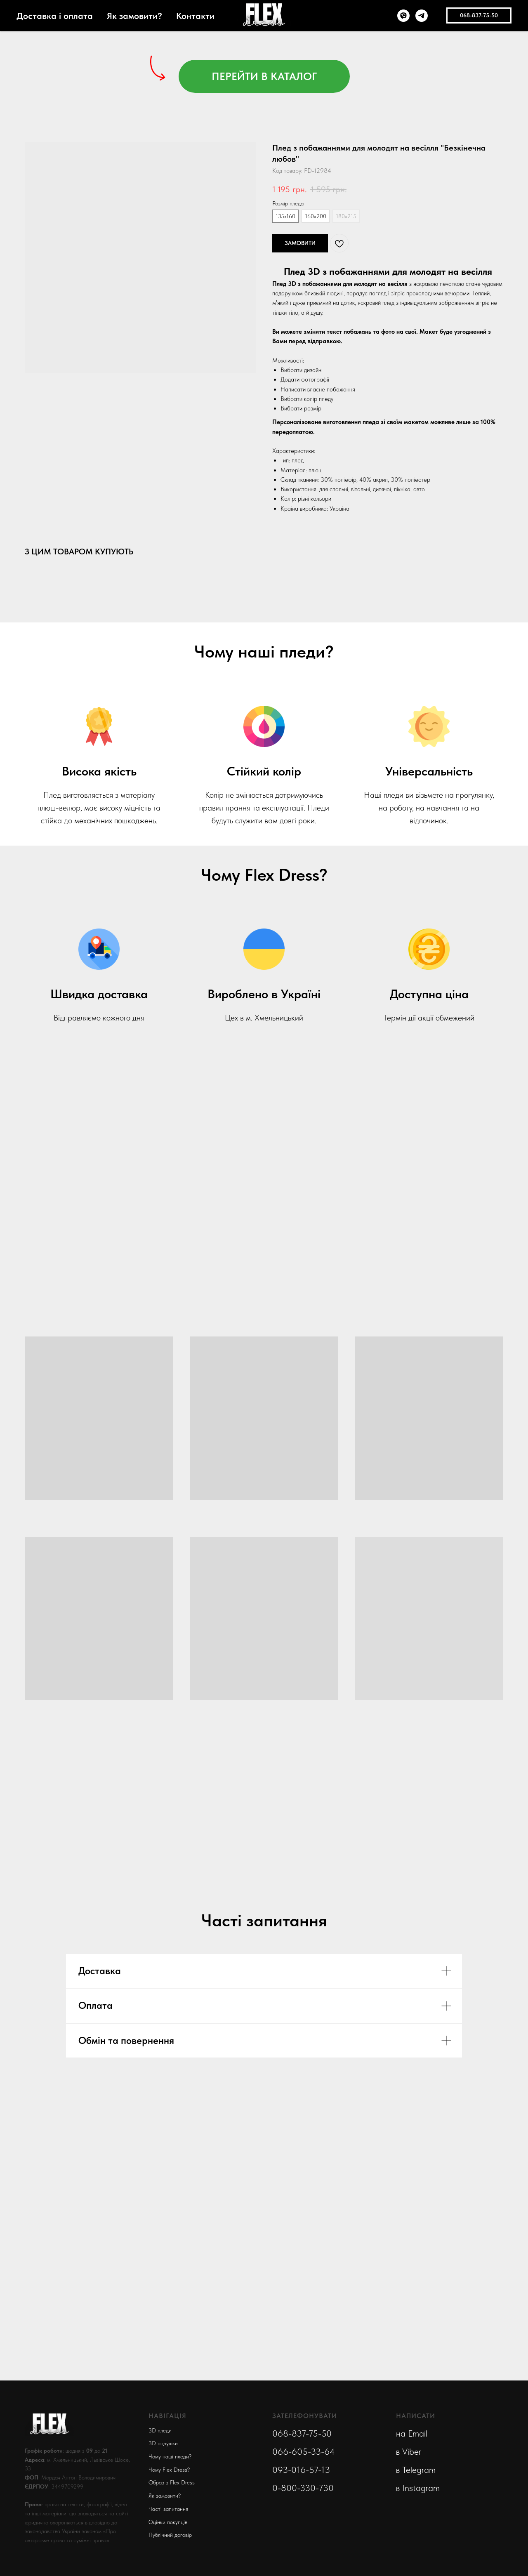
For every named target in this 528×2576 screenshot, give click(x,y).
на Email (411, 2433)
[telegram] (421, 15)
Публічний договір (170, 2534)
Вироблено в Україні (264, 993)
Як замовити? (134, 15)
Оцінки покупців (167, 2522)
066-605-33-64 (303, 2451)
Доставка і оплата (54, 15)
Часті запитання (168, 2508)
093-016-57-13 (301, 2469)
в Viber (408, 2451)
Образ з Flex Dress (171, 2482)
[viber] (403, 15)
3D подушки (163, 2443)
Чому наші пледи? (169, 2456)
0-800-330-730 (303, 2487)
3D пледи (160, 2430)
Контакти (195, 15)
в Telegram (416, 2469)
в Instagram (418, 2487)
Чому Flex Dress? (169, 2469)
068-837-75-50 (302, 2433)
